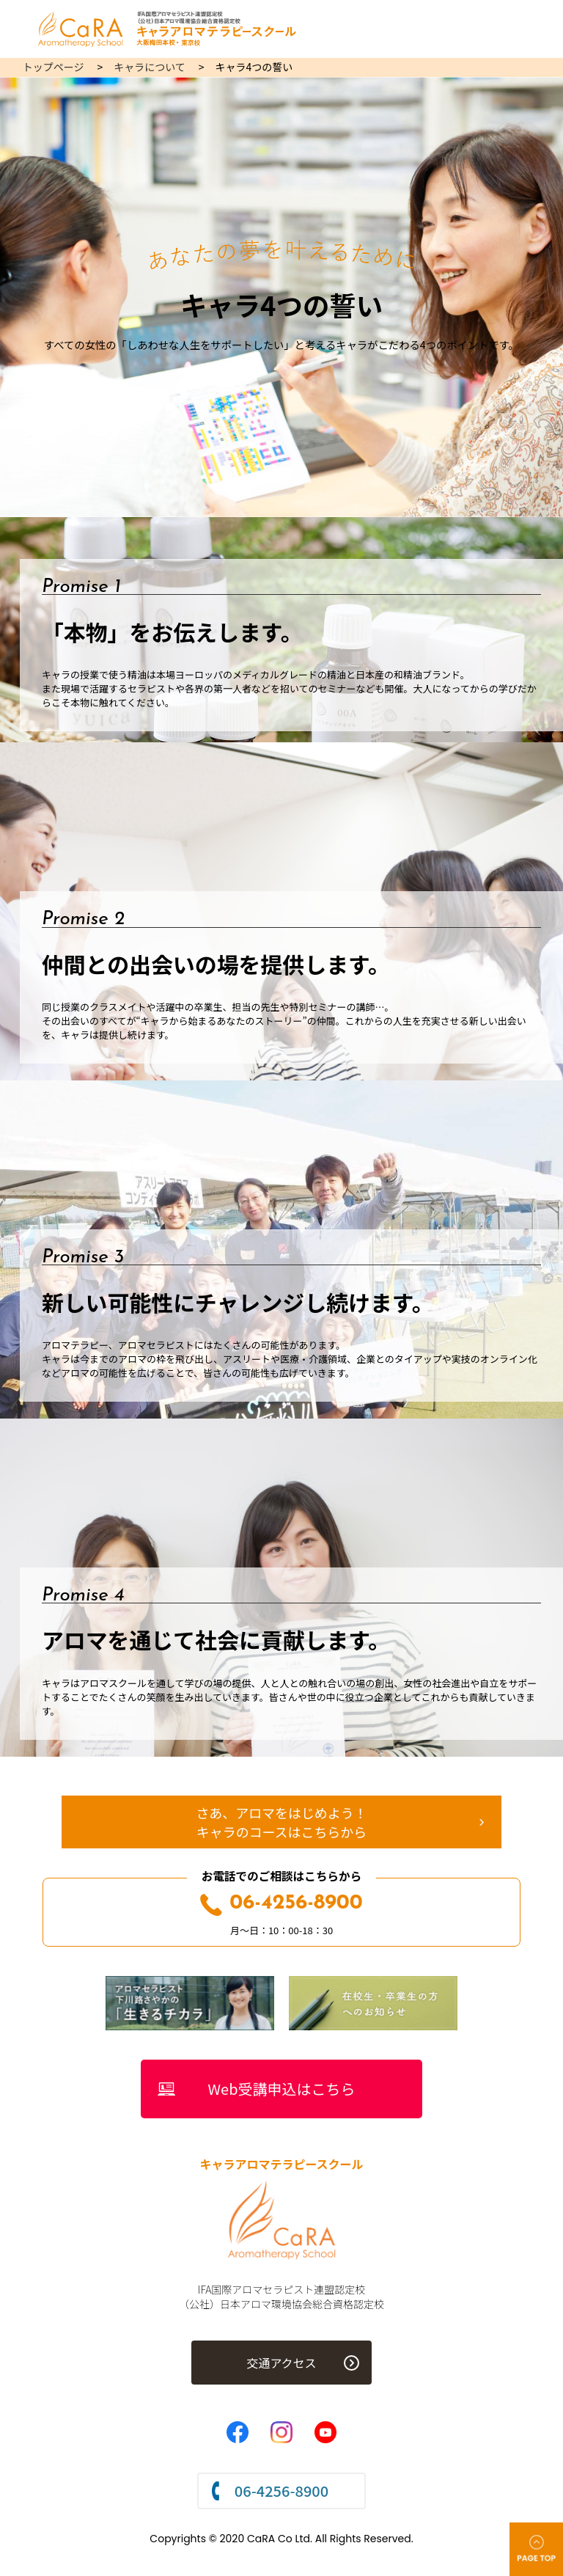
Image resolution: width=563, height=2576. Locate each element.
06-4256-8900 (281, 1903)
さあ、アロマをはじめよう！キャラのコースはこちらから (281, 1822)
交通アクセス (281, 2362)
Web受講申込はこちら (282, 2088)
